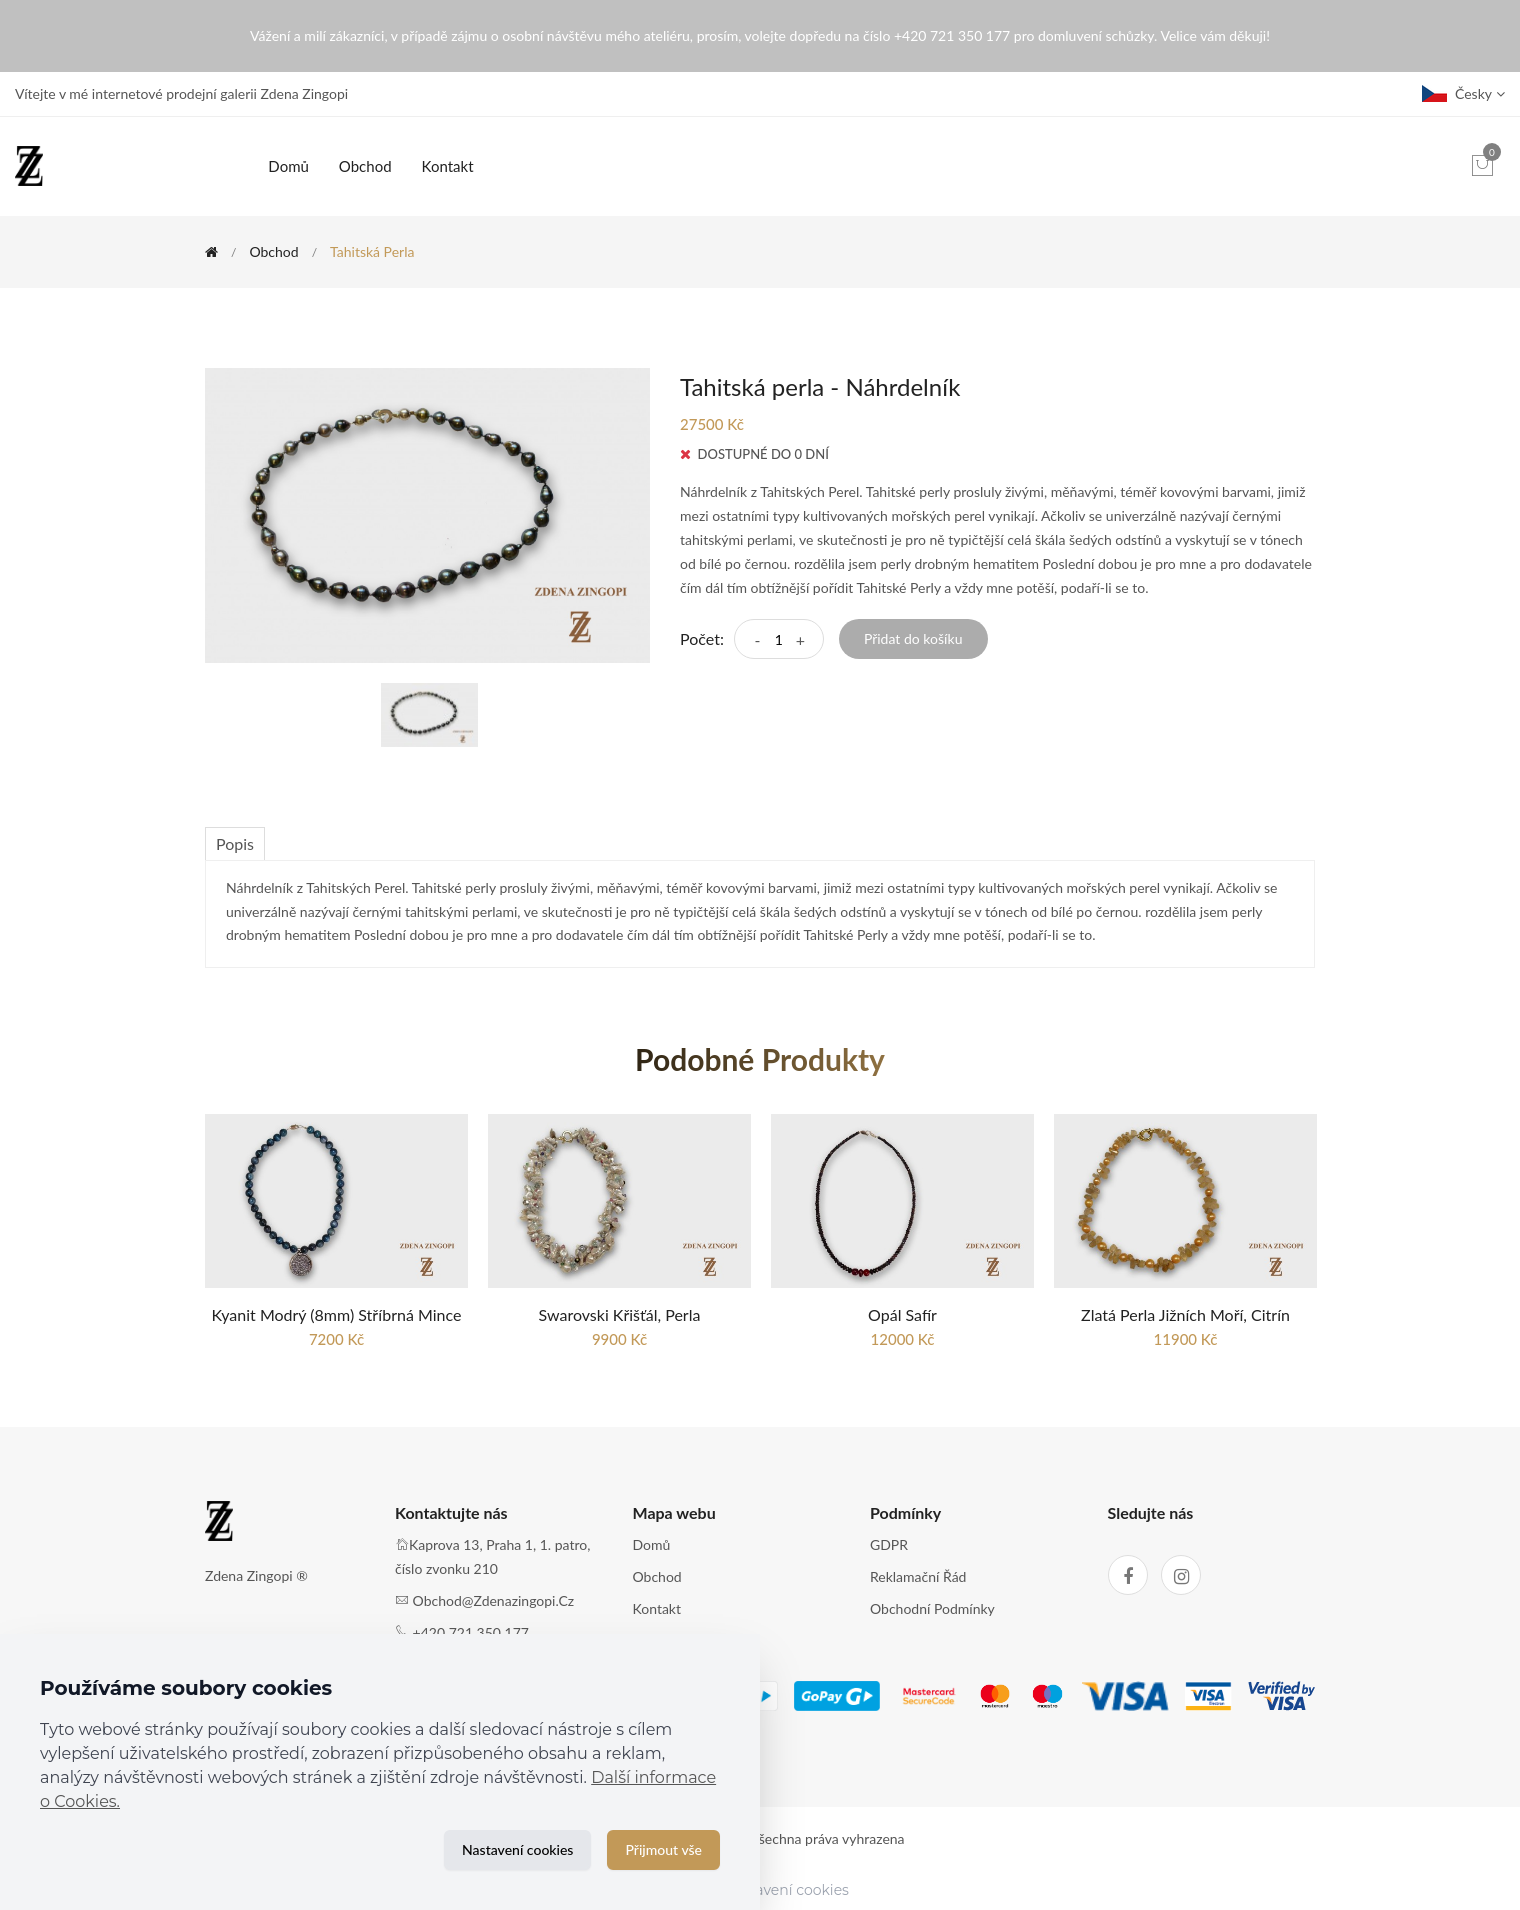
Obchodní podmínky (932, 1608)
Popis (235, 843)
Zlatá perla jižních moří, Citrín (1185, 1314)
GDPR (889, 1544)
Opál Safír (902, 1314)
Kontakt (448, 166)
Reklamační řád (918, 1576)
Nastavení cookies (517, 1849)
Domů (288, 166)
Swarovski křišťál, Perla (620, 1314)
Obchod (365, 166)
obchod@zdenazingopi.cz (494, 1600)
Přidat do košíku (913, 638)
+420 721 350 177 (471, 1632)
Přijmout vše (663, 1849)
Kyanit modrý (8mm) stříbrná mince (337, 1314)
